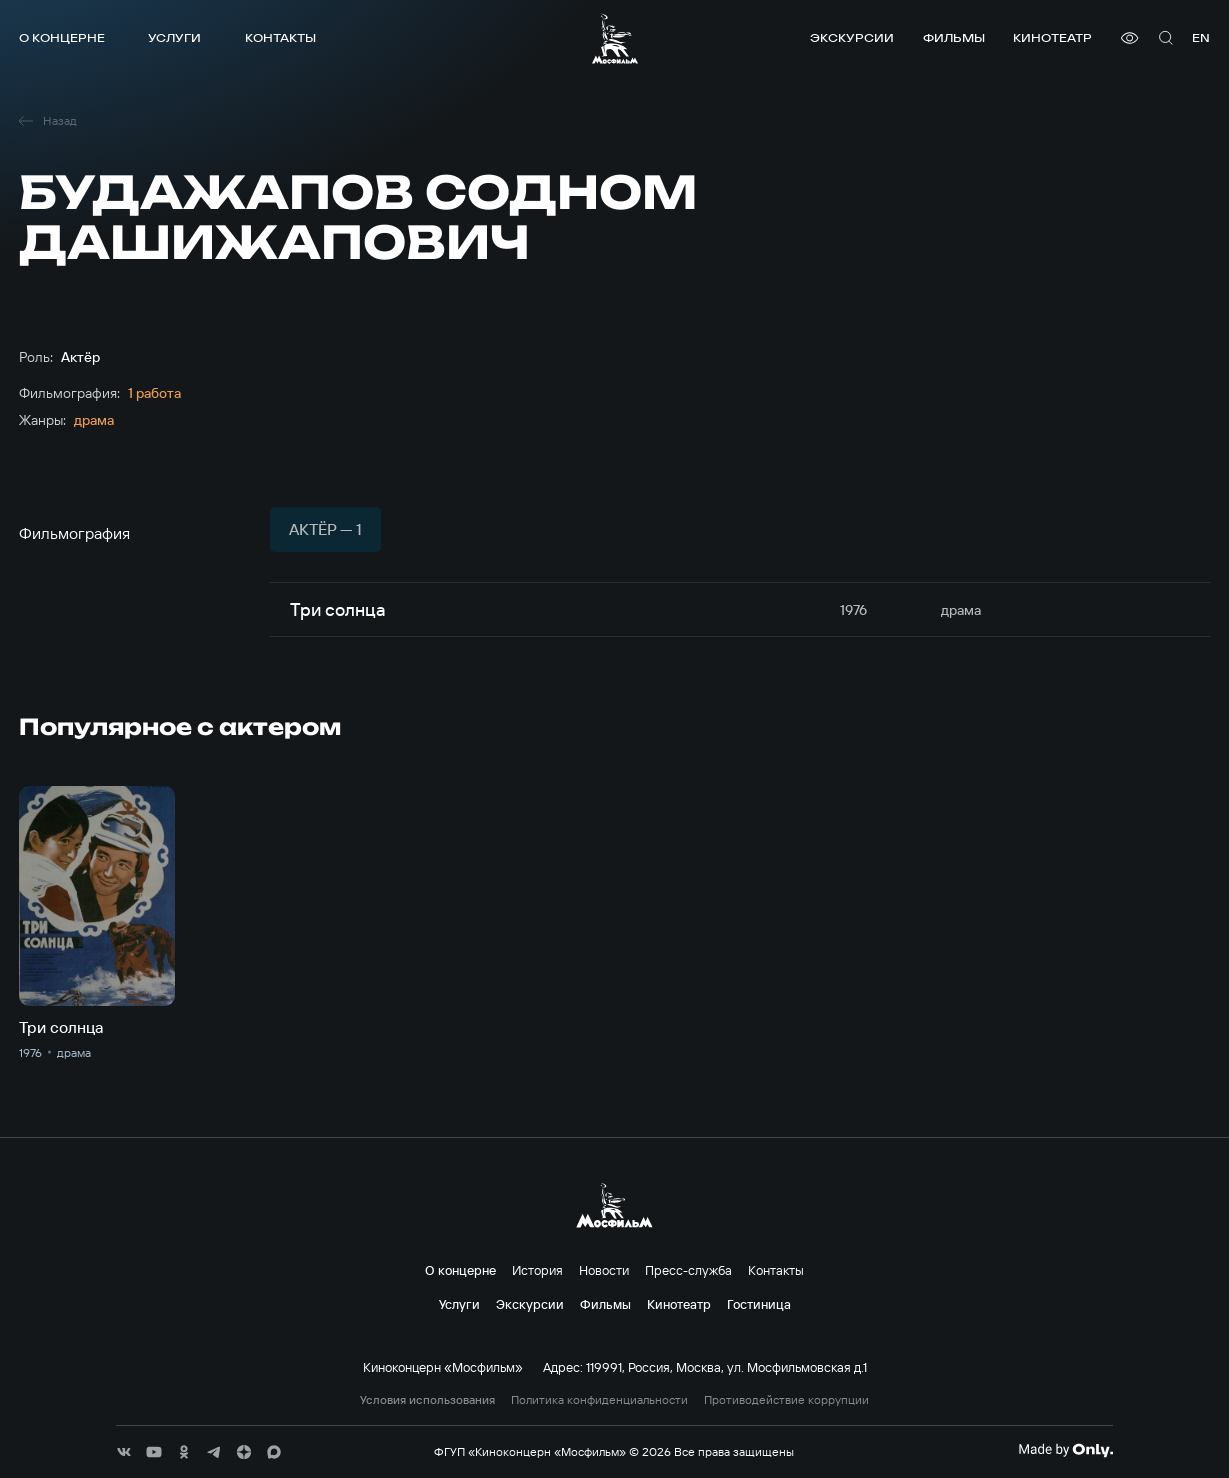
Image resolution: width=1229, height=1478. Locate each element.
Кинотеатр (1052, 37)
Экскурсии (852, 37)
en (1201, 37)
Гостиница (759, 1304)
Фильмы (954, 37)
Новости (604, 1270)
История (537, 1270)
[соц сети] (124, 1452)
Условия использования (427, 1400)
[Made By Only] (1065, 1450)
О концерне (62, 37)
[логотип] (615, 38)
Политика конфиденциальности (599, 1400)
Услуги (174, 37)
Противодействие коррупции (786, 1400)
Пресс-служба (688, 1270)
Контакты (280, 37)
